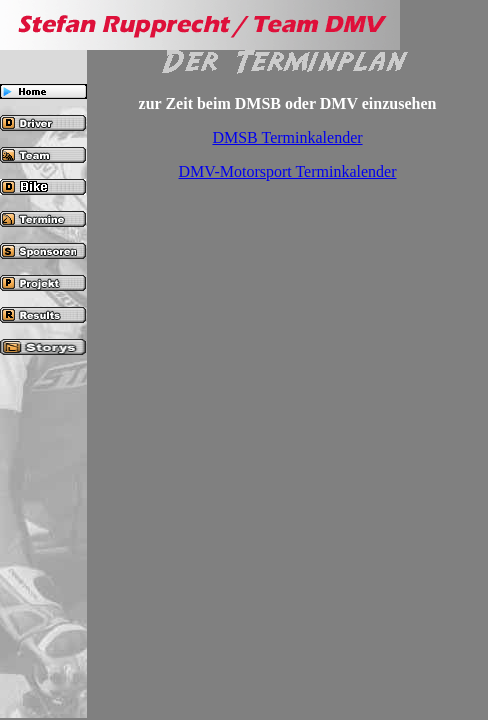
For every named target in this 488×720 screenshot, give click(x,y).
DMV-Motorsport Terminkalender (288, 171)
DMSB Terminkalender (287, 137)
